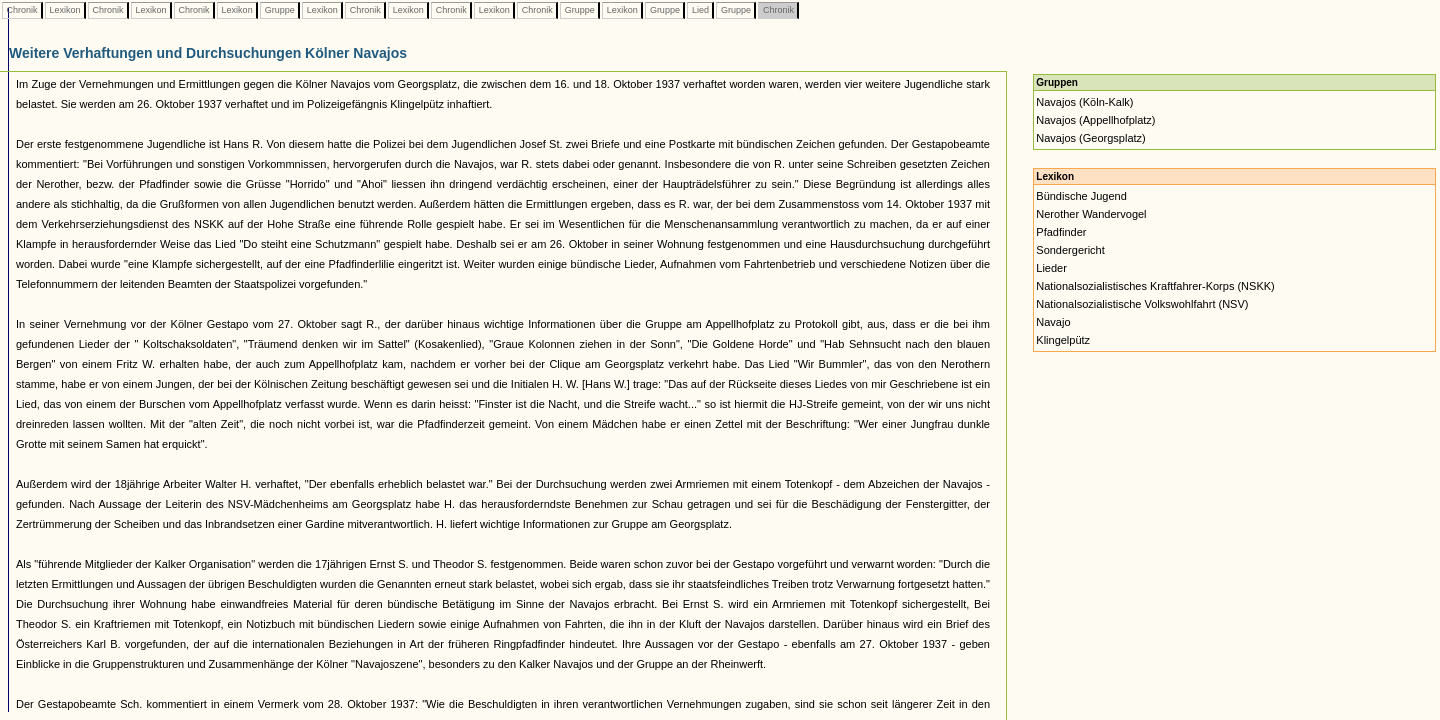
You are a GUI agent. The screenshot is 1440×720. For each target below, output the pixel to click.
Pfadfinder (1061, 232)
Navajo (1053, 322)
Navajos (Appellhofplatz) (1095, 120)
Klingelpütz (1063, 340)
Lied (700, 10)
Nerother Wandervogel (1091, 214)
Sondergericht (1070, 250)
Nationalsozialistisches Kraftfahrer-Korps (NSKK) (1155, 286)
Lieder (1051, 268)
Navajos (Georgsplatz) (1090, 138)
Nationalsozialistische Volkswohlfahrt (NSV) (1142, 304)
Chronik (22, 10)
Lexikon (65, 10)
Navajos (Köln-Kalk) (1084, 102)
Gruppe (279, 10)
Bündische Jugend (1081, 196)
